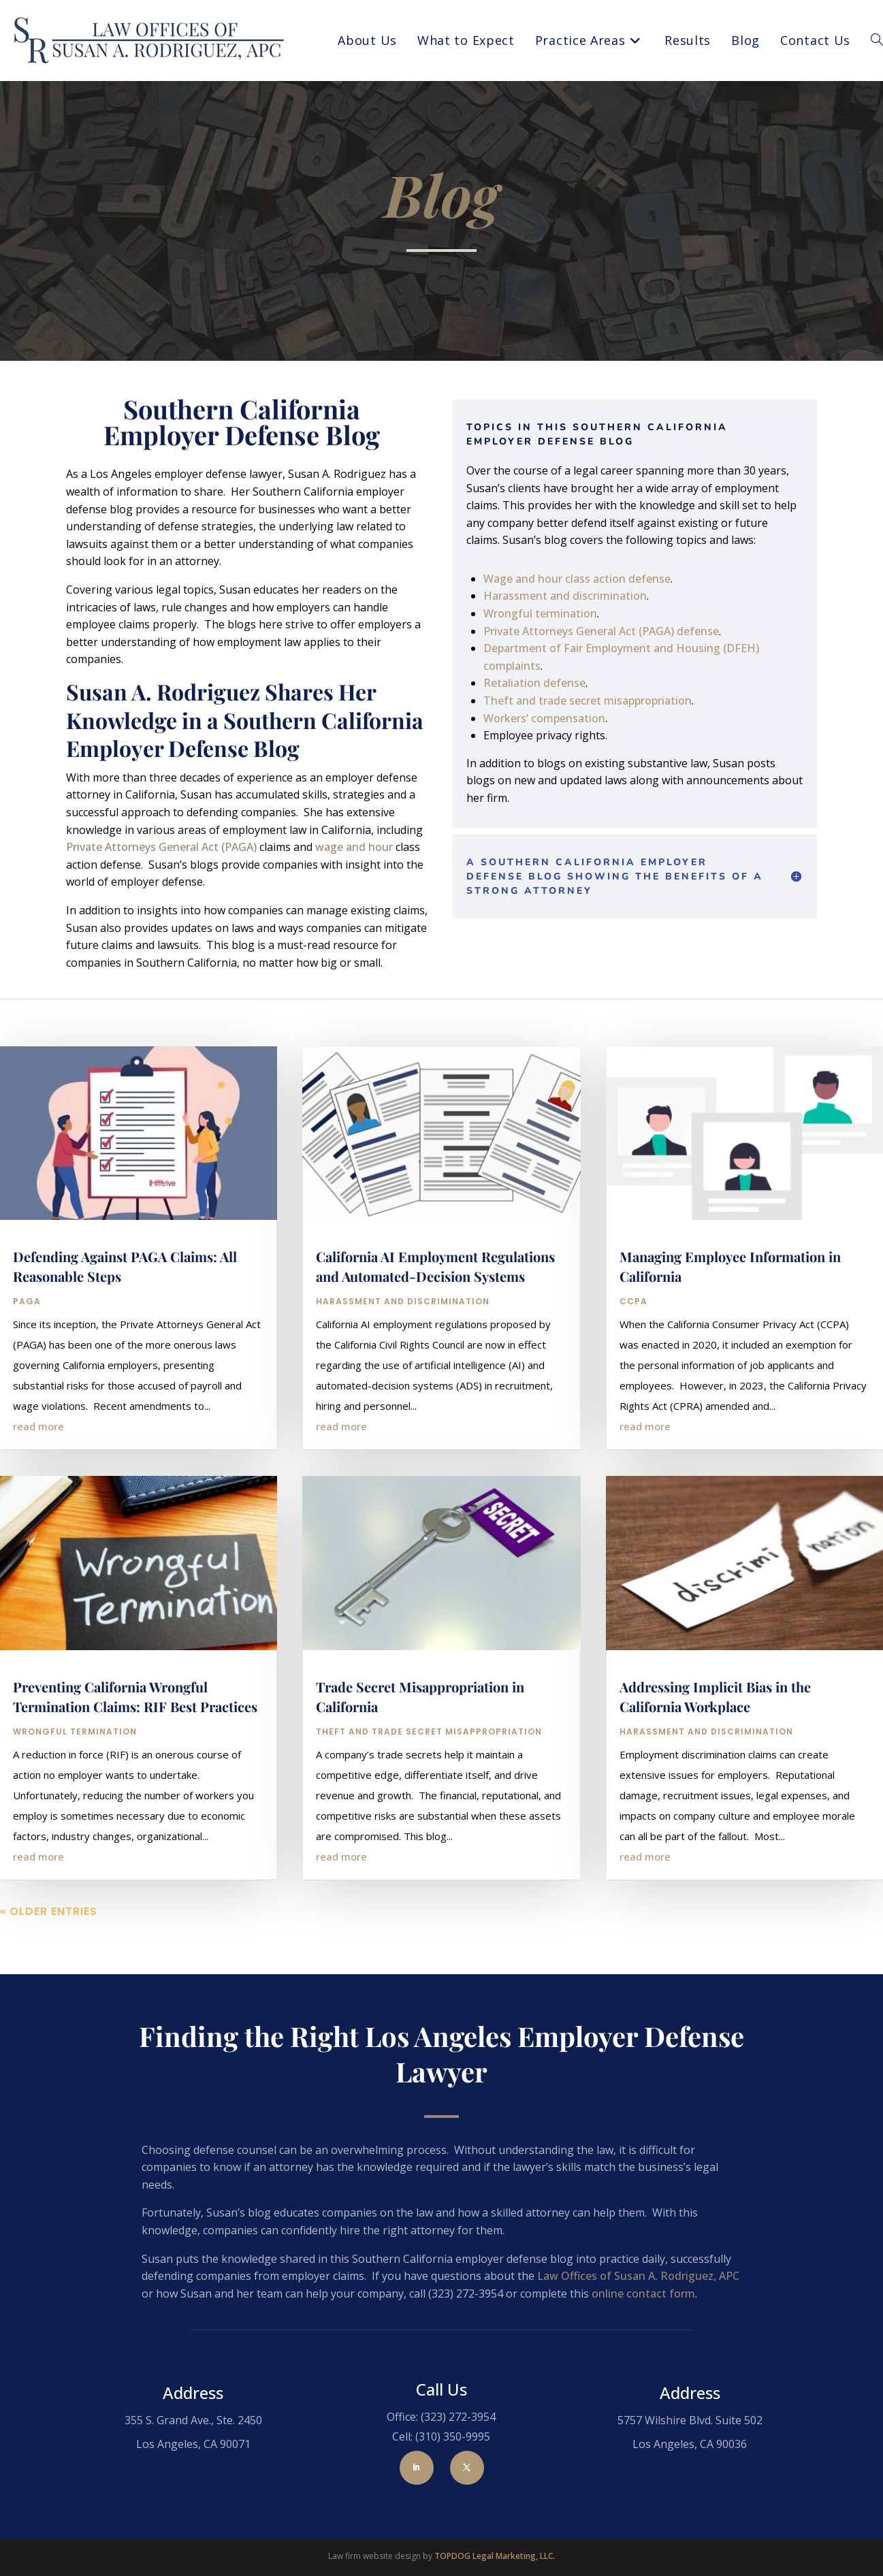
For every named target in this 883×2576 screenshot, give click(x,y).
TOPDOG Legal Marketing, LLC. (494, 2556)
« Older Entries (48, 1963)
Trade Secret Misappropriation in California (420, 1749)
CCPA (633, 1353)
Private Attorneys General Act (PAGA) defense (601, 631)
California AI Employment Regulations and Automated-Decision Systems (435, 1319)
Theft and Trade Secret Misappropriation (429, 1784)
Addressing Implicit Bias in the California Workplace (715, 1749)
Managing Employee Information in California (730, 1319)
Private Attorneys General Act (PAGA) (161, 846)
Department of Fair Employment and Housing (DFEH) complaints (621, 657)
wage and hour (354, 846)
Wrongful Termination (75, 1784)
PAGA (27, 1353)
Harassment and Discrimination (402, 1353)
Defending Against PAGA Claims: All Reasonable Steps (125, 1319)
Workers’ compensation (544, 718)
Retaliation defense (534, 682)
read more (38, 1478)
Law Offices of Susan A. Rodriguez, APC (638, 2275)
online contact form (643, 2293)
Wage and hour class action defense (577, 578)
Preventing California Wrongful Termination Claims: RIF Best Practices (135, 1749)
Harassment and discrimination (565, 595)
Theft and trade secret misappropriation (587, 700)
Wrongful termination (540, 613)
